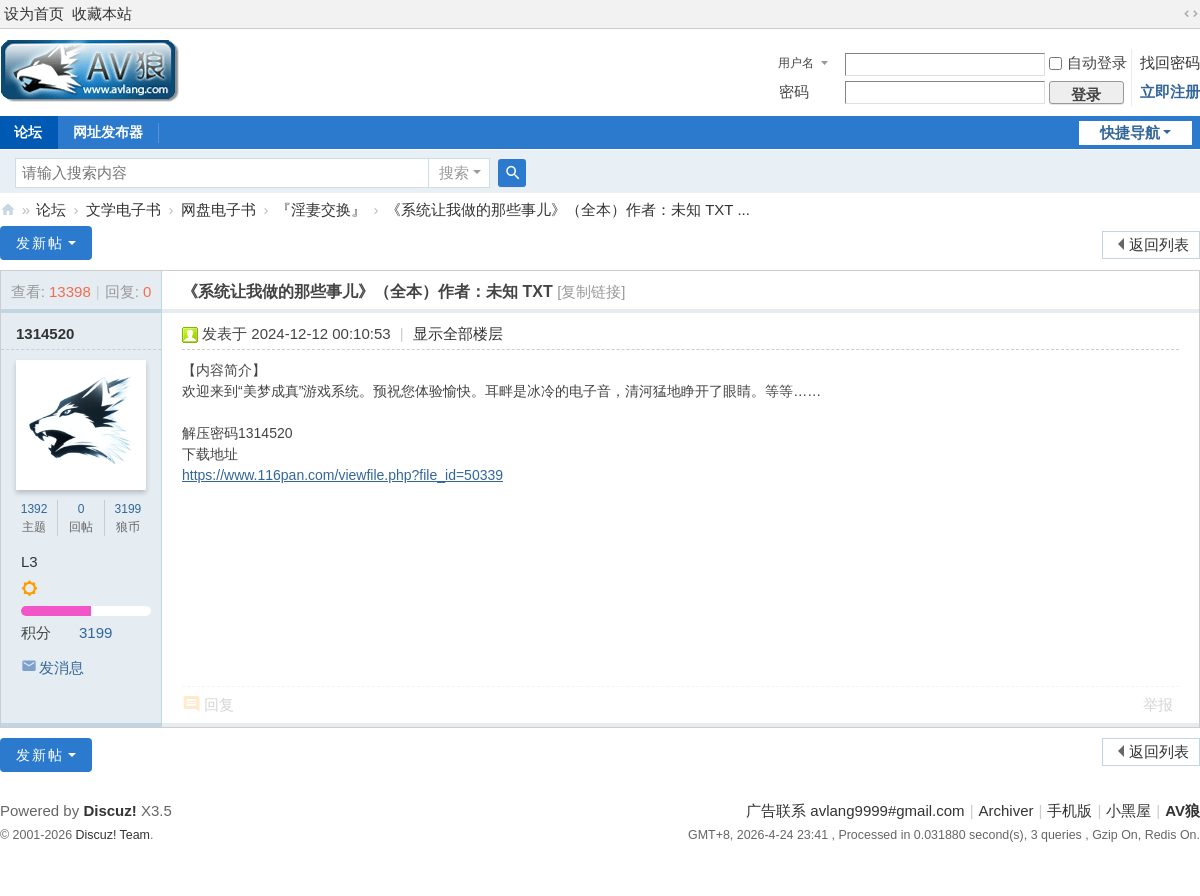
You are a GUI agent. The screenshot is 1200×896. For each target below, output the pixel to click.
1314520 (45, 333)
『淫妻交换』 (321, 209)
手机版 (1069, 810)
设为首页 (34, 13)
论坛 (51, 209)
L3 (29, 561)
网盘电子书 (218, 209)
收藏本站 (102, 13)
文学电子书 (123, 209)
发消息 (61, 667)
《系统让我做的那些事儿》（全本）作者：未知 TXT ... (568, 209)
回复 (219, 704)
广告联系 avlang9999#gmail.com (855, 810)
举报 (1158, 704)
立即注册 (1170, 91)
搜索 (454, 172)
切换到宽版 (1191, 14)
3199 (128, 509)
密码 (794, 91)
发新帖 (40, 243)
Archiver (1006, 810)
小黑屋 (1128, 810)
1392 (34, 509)
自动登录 (1088, 62)
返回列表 (1159, 244)
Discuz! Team (113, 835)
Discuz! (109, 810)
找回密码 (1170, 62)
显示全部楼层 (458, 333)
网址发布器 (108, 132)
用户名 (796, 63)
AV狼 (8, 209)
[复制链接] (591, 291)
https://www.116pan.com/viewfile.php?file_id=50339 (342, 475)
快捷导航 (1130, 132)
